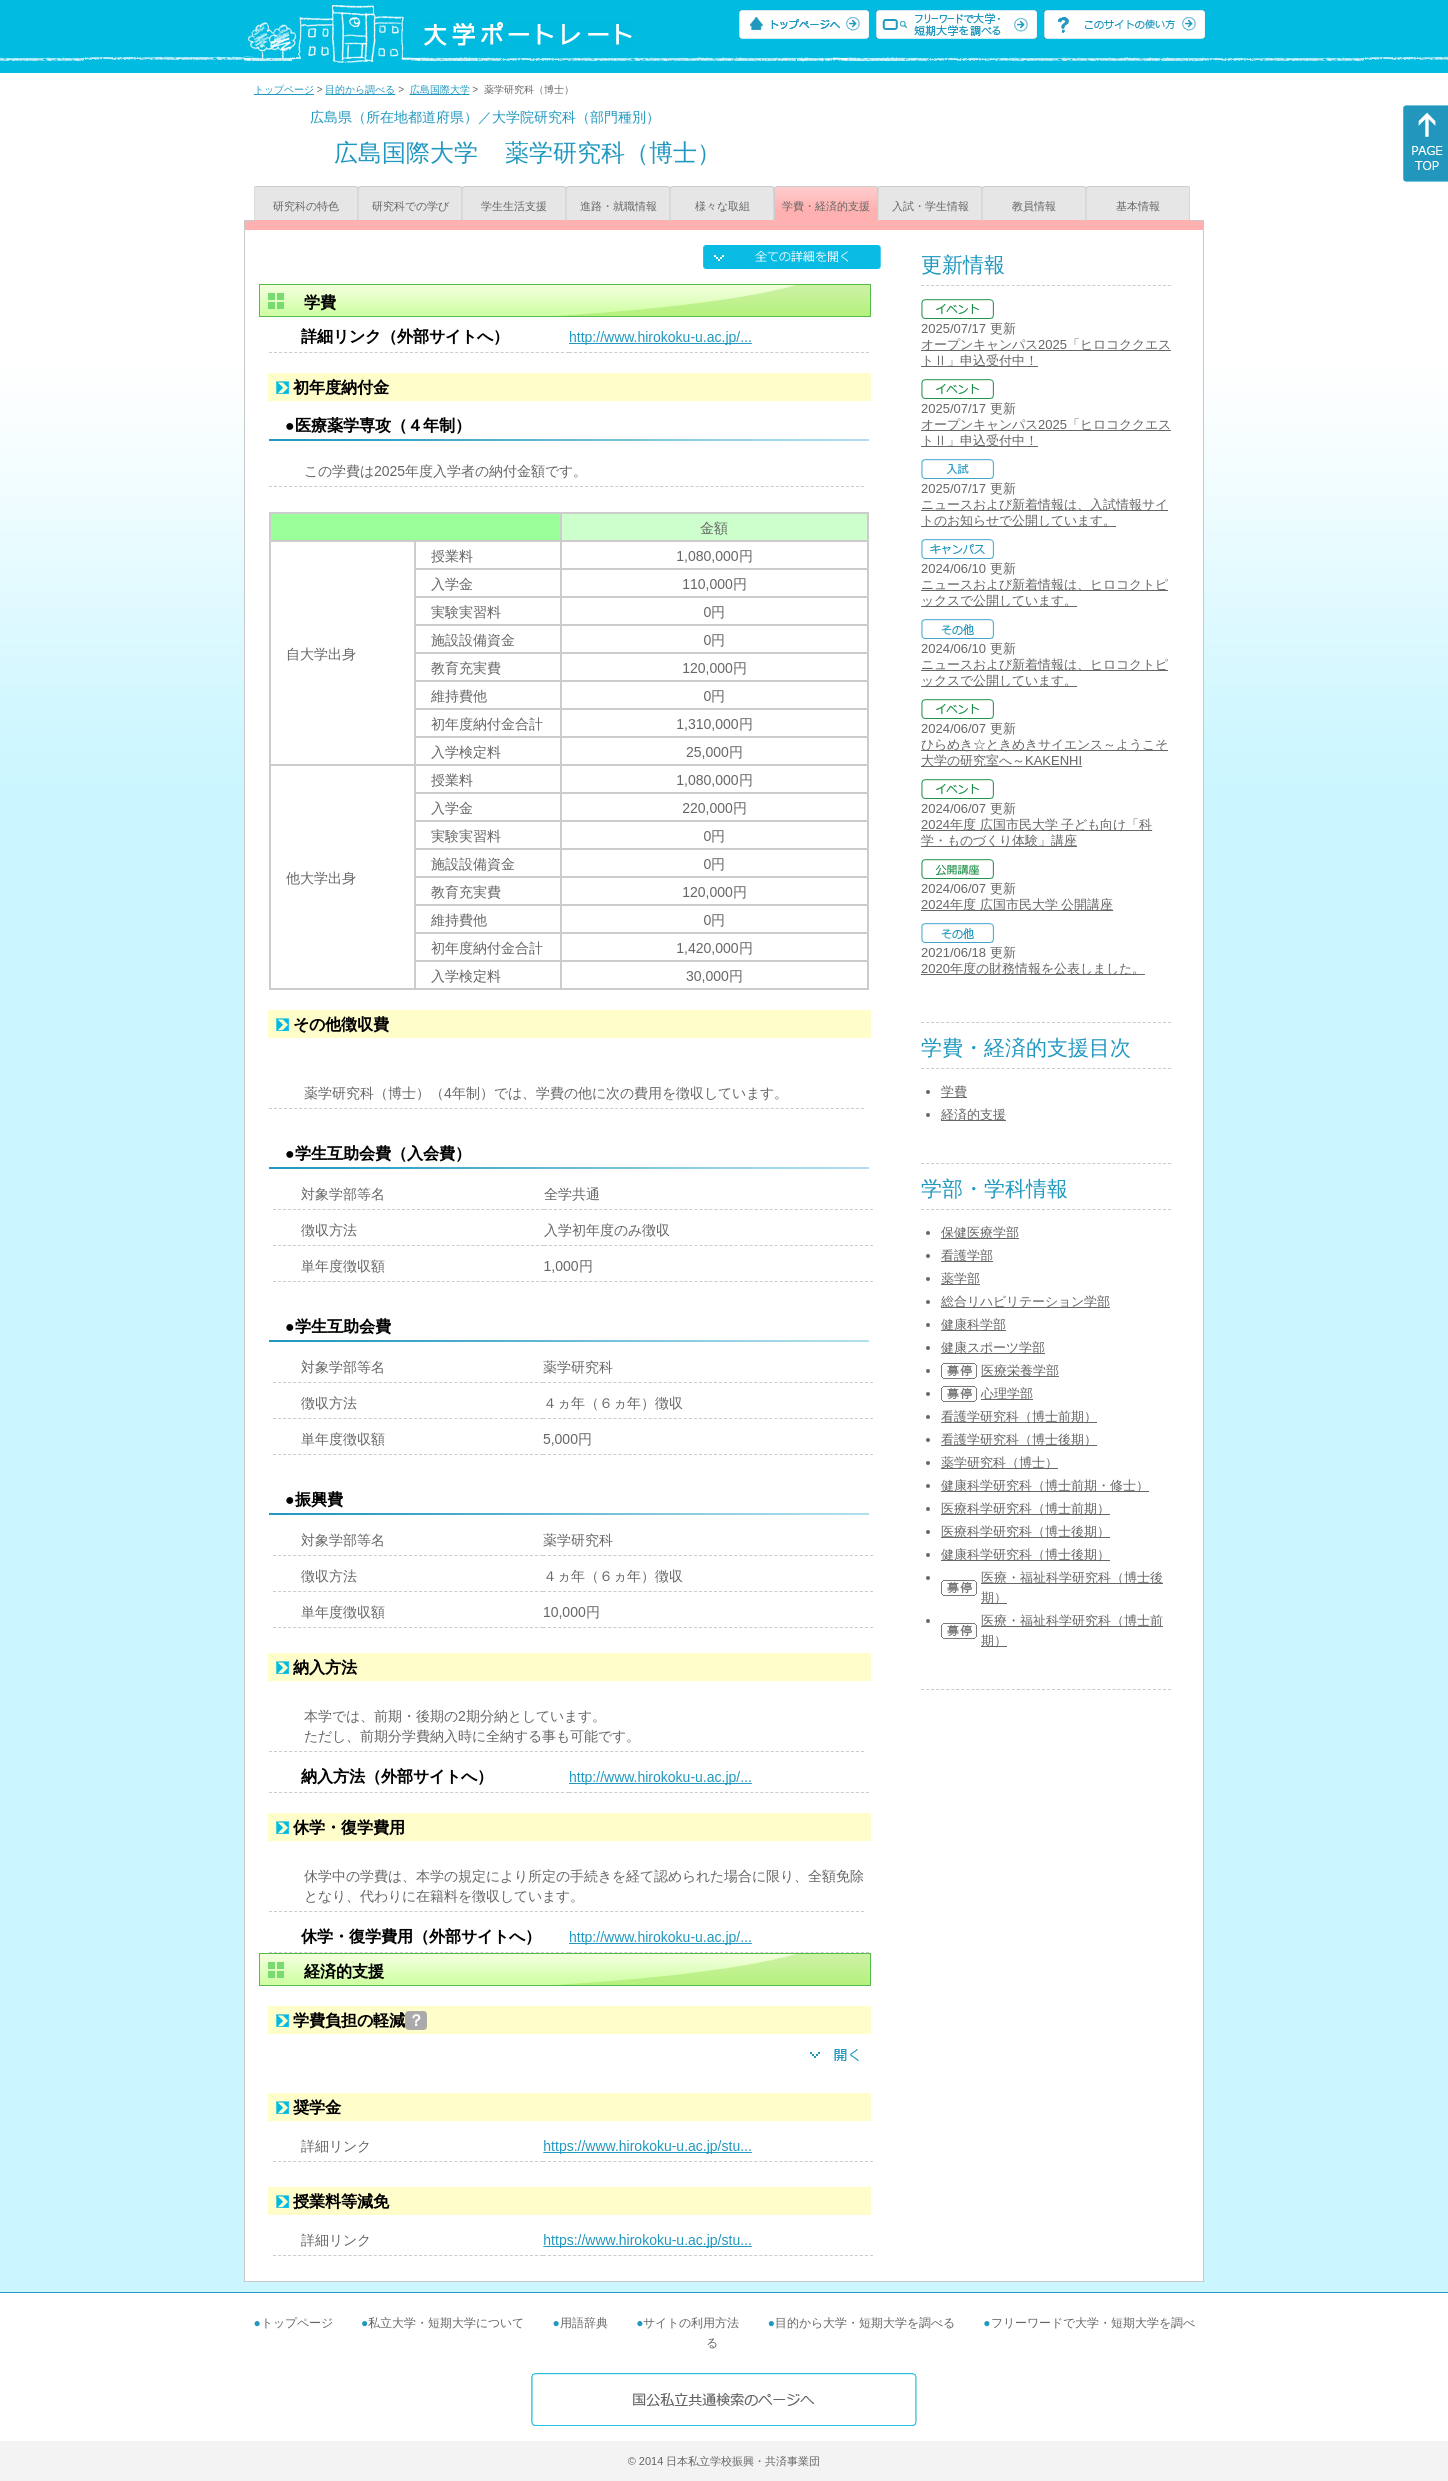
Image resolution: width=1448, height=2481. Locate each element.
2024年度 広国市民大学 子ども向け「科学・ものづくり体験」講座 (1036, 832)
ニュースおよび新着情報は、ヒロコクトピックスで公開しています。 (1044, 592)
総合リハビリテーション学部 (1025, 1301)
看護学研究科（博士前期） (1019, 1416)
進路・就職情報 (618, 206)
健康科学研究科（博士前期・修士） (1045, 1485)
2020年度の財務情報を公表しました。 (1033, 968)
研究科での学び (410, 206)
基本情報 (1138, 206)
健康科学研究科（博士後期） (1025, 1554)
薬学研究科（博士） (999, 1462)
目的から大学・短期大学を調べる (865, 2323)
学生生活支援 (514, 206)
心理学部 (1007, 1393)
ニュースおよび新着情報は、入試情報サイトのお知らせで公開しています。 (1044, 512)
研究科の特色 (306, 206)
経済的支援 (973, 1114)
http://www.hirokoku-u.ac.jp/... (660, 337)
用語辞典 (584, 2323)
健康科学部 (973, 1324)
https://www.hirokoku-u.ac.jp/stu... (647, 2146)
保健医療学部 (980, 1232)
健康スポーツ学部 (993, 1347)
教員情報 (1034, 206)
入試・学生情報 (930, 206)
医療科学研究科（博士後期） (1025, 1531)
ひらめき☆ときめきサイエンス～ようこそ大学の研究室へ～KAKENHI (1044, 752)
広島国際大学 (440, 89)
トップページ (284, 89)
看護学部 (967, 1255)
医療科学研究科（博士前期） (1025, 1508)
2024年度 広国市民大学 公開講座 (1017, 904)
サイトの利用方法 (691, 2323)
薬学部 (960, 1278)
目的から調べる (360, 89)
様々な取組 (722, 206)
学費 (954, 1091)
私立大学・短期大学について (446, 2323)
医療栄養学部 (1020, 1370)
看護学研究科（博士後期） (1019, 1439)
